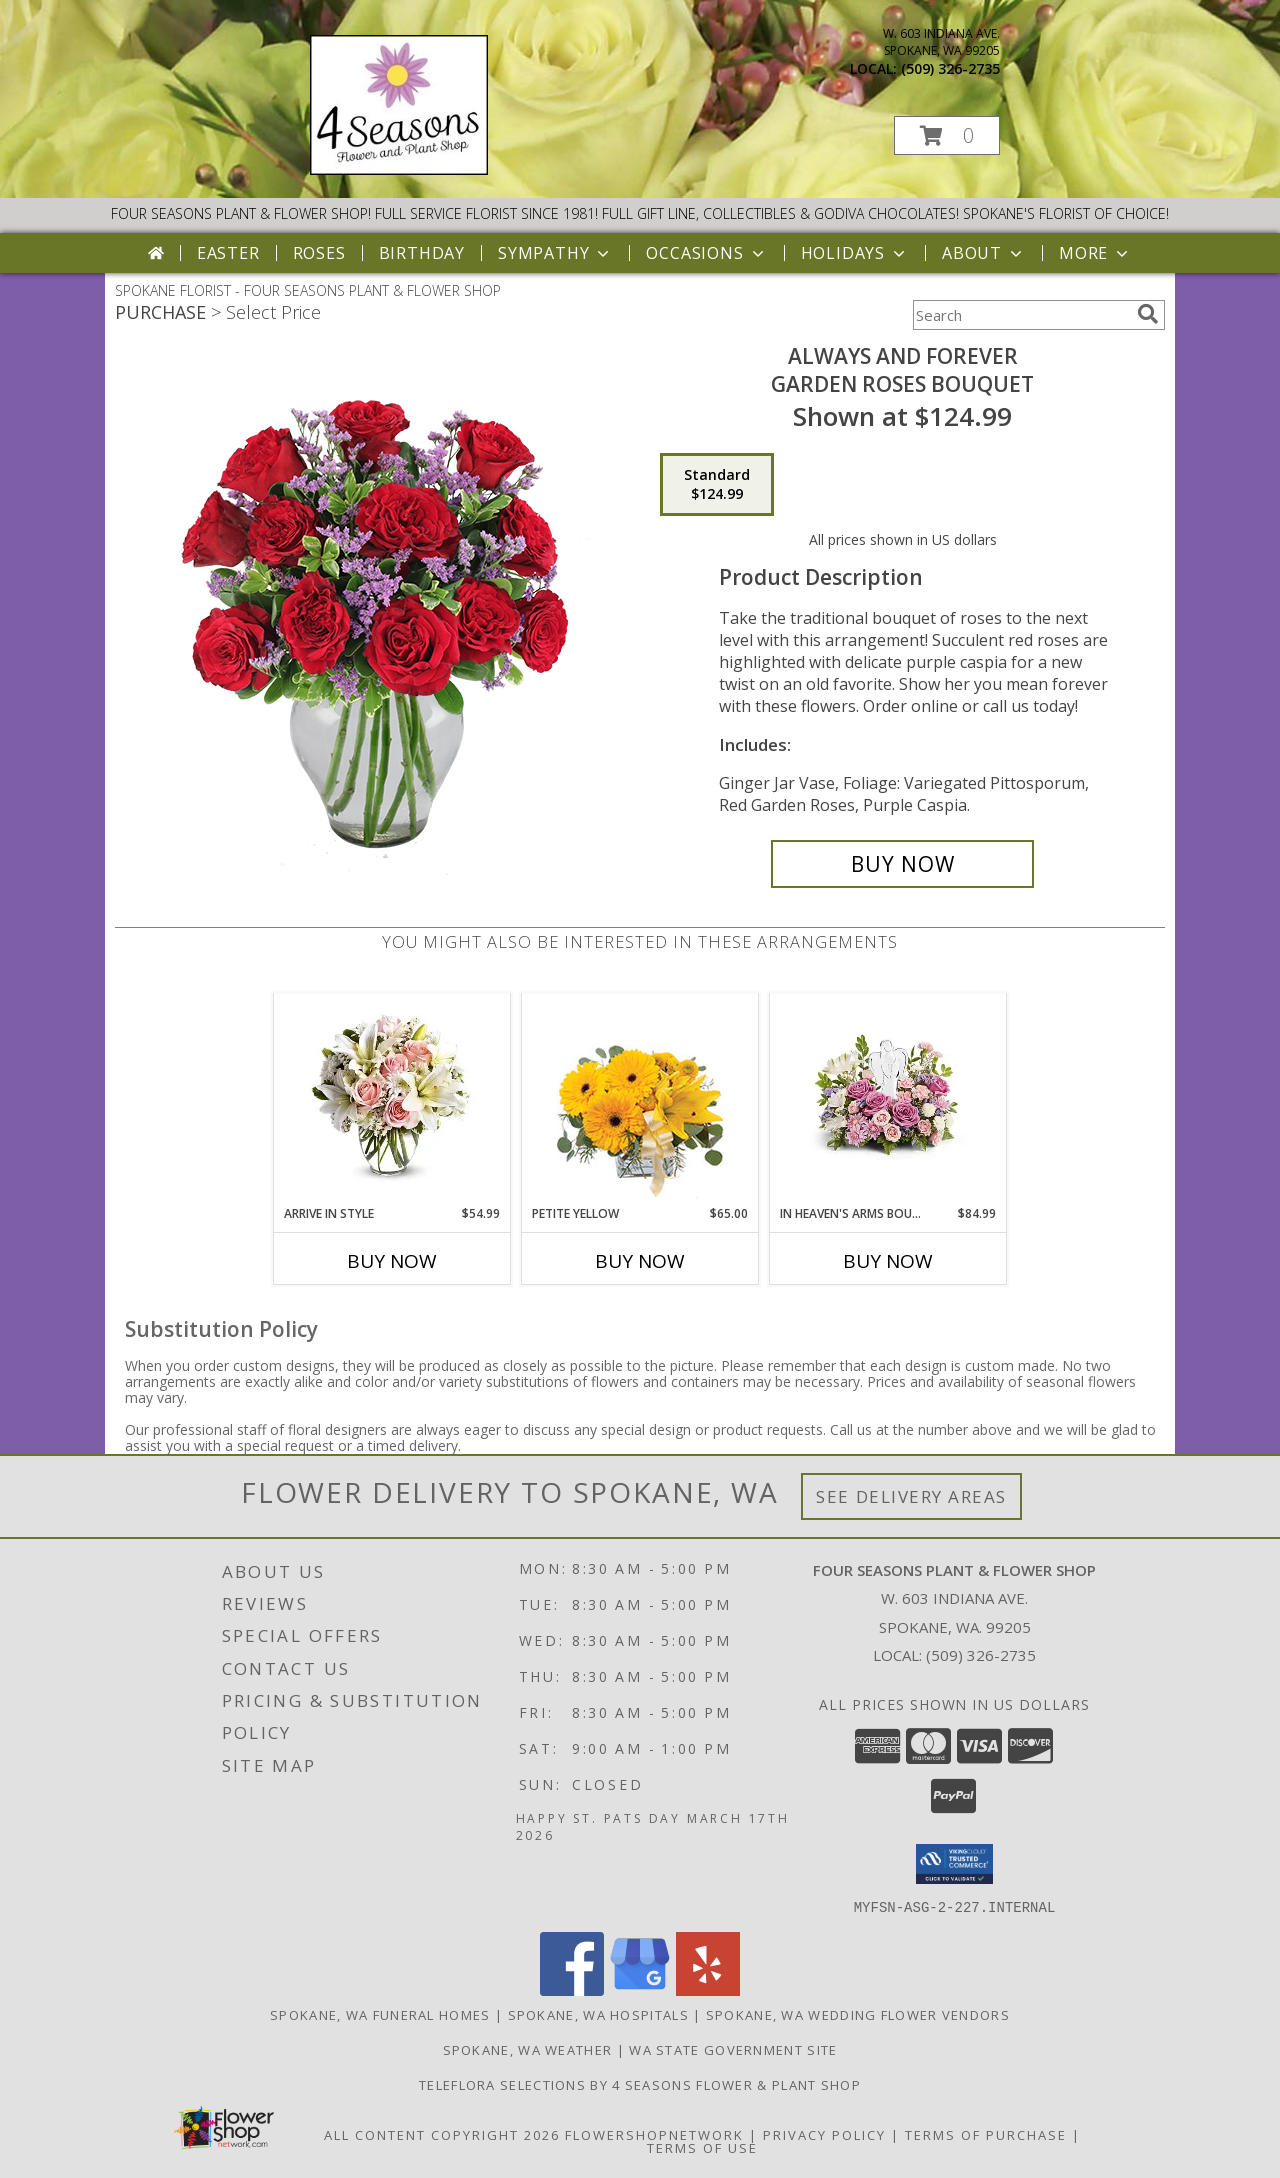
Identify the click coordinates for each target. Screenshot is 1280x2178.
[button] (947, 135)
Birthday (422, 253)
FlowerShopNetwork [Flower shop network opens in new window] (654, 2134)
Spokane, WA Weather (528, 2049)
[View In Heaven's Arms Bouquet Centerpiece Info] (888, 1099)
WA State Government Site (733, 2049)
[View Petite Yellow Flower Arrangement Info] (640, 1099)
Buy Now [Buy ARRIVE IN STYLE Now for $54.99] (392, 1261)
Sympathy (555, 253)
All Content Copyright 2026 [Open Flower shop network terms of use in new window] (442, 2134)
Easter (228, 253)
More (1095, 253)
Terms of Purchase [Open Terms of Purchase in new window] (986, 2134)
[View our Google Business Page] (640, 1989)
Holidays (855, 253)
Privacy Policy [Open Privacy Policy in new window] (824, 2134)
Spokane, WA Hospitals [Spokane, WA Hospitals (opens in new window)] (598, 2014)
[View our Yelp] (708, 1989)
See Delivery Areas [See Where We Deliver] (911, 1496)
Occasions (706, 253)
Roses (319, 253)
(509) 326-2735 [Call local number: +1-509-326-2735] (950, 68)
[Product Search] (1021, 315)
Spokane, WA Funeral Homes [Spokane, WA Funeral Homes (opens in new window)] (380, 2014)
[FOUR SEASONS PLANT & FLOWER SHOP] (399, 169)
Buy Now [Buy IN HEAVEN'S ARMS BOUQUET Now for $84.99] (888, 1261)
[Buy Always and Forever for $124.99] (902, 864)
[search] (1148, 314)
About (984, 253)
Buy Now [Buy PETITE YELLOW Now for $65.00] (640, 1261)
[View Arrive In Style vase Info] (392, 1099)
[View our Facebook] (572, 1989)
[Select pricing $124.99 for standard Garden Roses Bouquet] (717, 485)
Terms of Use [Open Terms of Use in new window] (702, 2147)
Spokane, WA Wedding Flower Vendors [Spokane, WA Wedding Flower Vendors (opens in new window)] (858, 2014)
